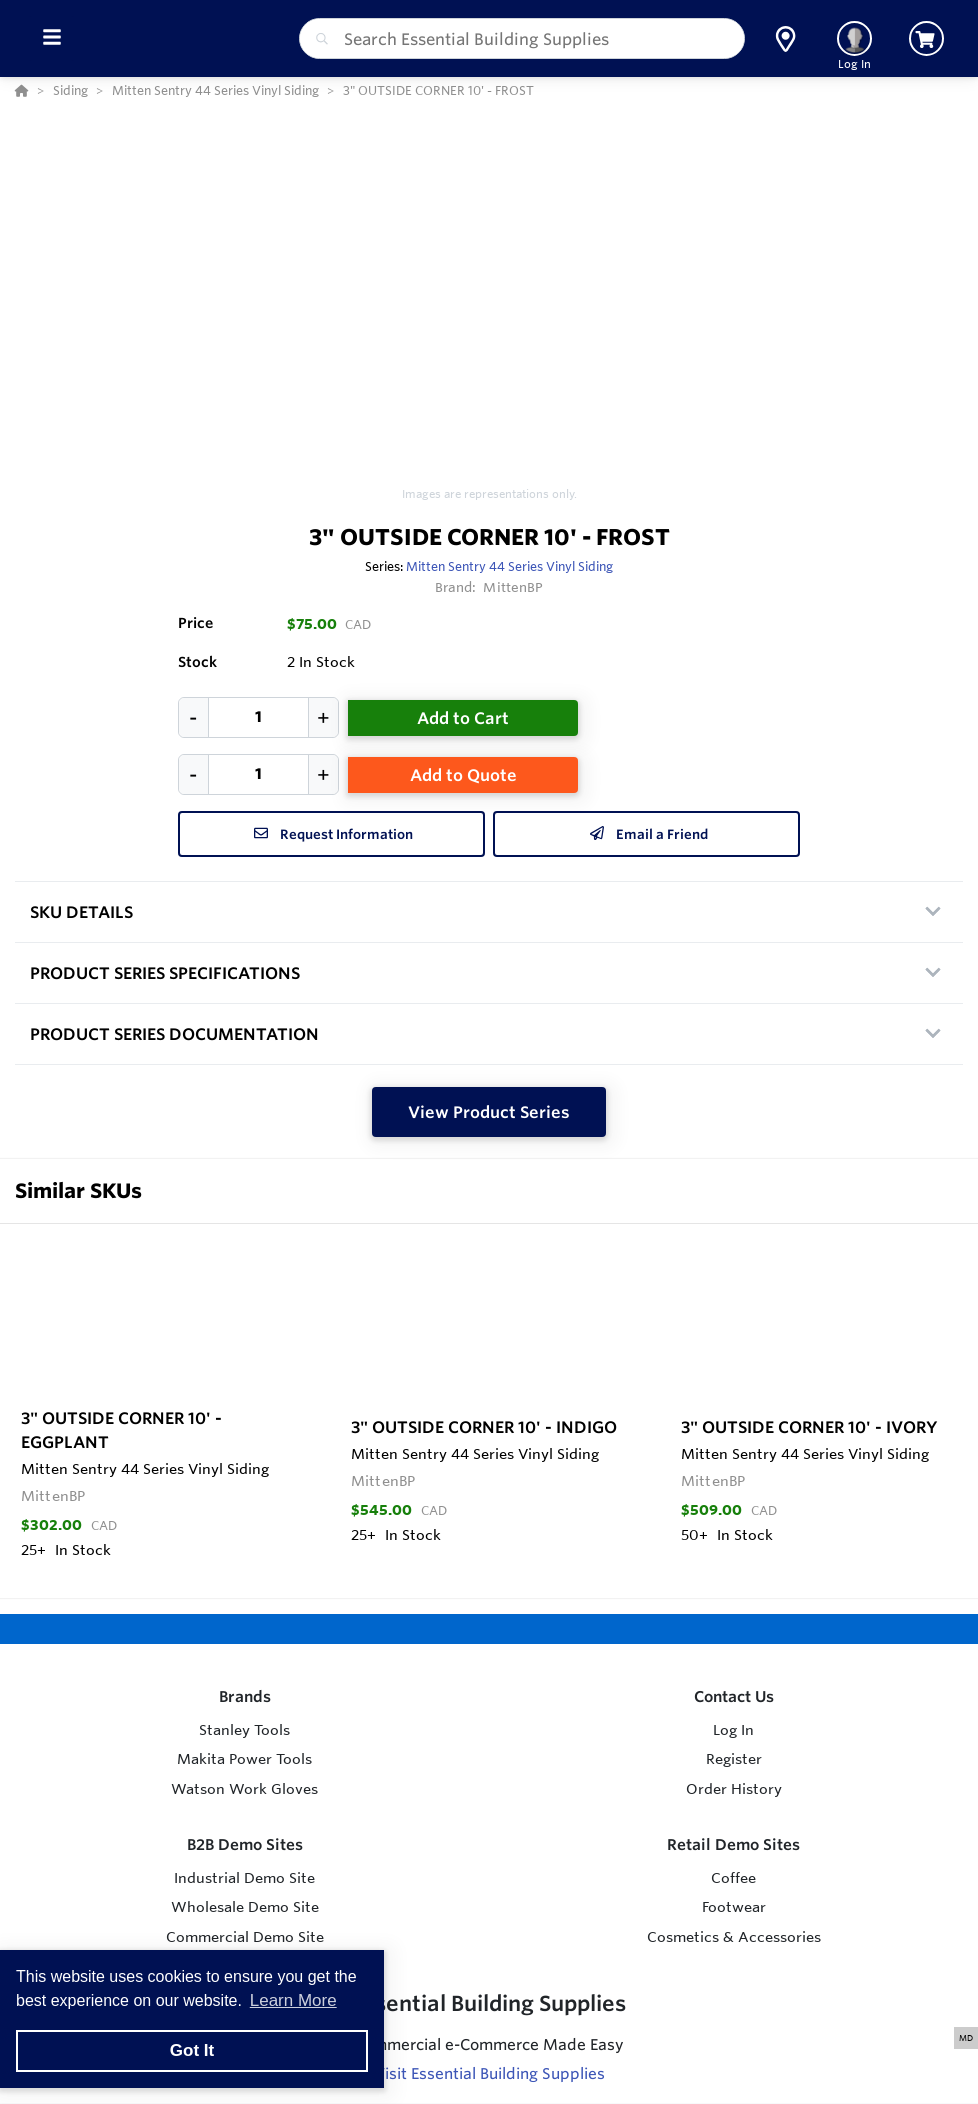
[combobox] (522, 38)
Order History (734, 1789)
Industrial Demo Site (244, 1878)
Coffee (733, 1878)
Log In (733, 1730)
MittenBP (513, 587)
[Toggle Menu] (51, 38)
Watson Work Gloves (244, 1789)
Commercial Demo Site (245, 1937)
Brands (245, 1696)
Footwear (734, 1907)
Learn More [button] (293, 2000)
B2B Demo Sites (245, 1844)
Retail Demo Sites (733, 1844)
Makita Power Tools (244, 1759)
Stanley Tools (244, 1730)
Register (734, 1759)
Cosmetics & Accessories (734, 1937)
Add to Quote (463, 775)
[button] (785, 39)
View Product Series (489, 1112)
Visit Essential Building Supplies (489, 2073)
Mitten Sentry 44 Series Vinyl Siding (509, 566)
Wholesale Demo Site (245, 1907)
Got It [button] (192, 2050)
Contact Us (734, 1696)
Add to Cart (463, 718)
